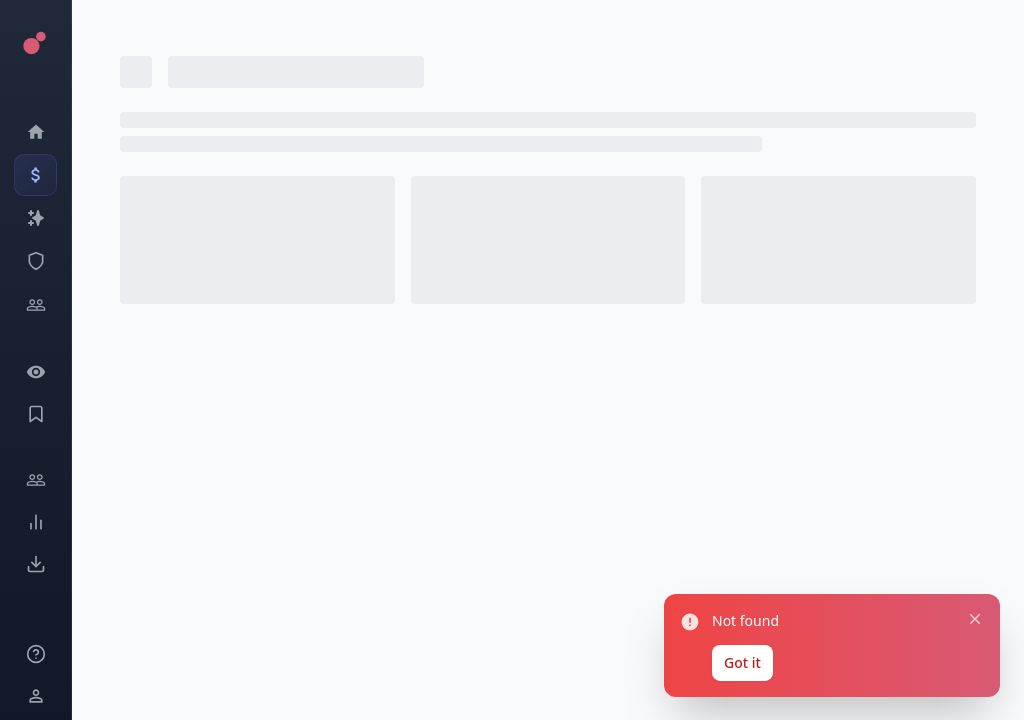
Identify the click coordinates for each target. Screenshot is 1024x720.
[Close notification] (973, 614)
